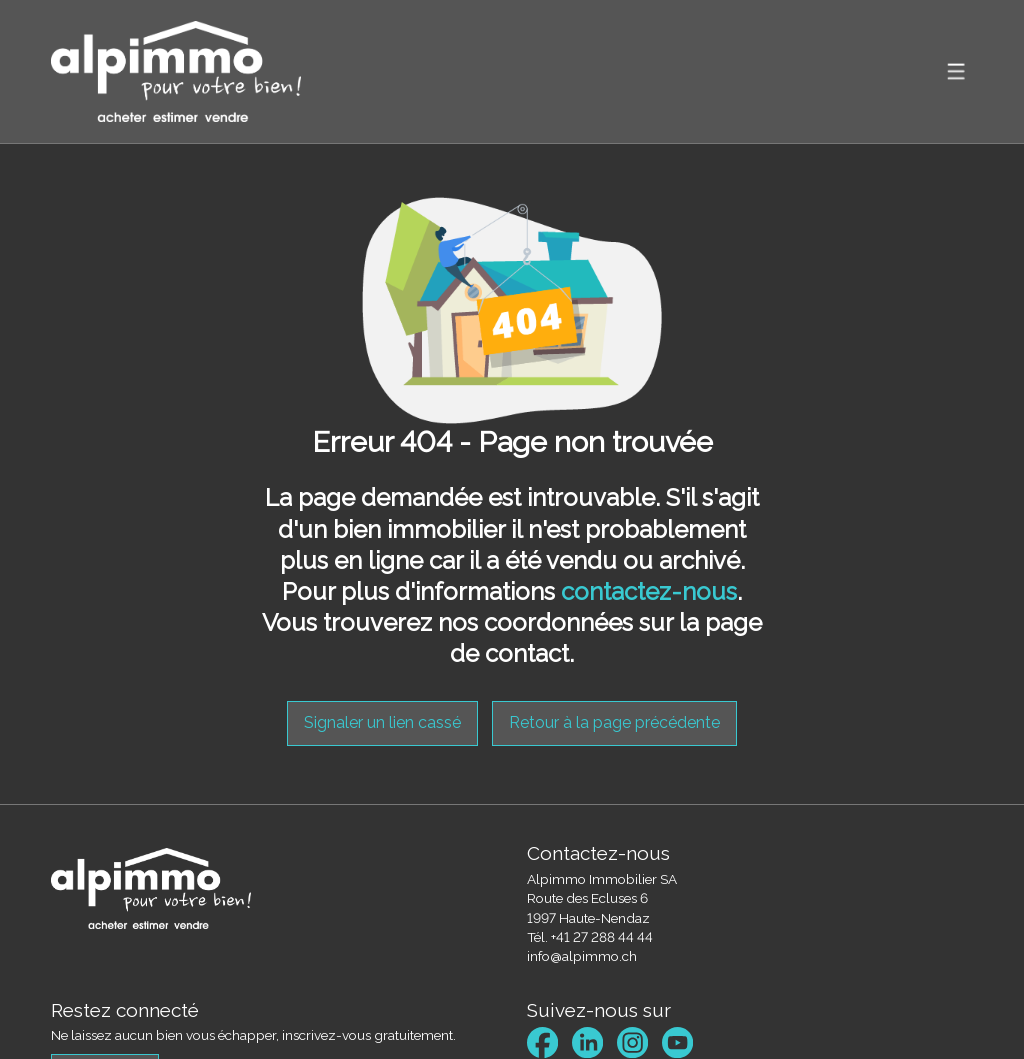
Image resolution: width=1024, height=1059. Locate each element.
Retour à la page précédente (614, 722)
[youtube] (677, 1042)
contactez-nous (649, 591)
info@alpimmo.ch (582, 956)
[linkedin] (587, 1042)
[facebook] (542, 1042)
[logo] (176, 71)
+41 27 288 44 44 (602, 937)
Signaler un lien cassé (382, 722)
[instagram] (632, 1042)
